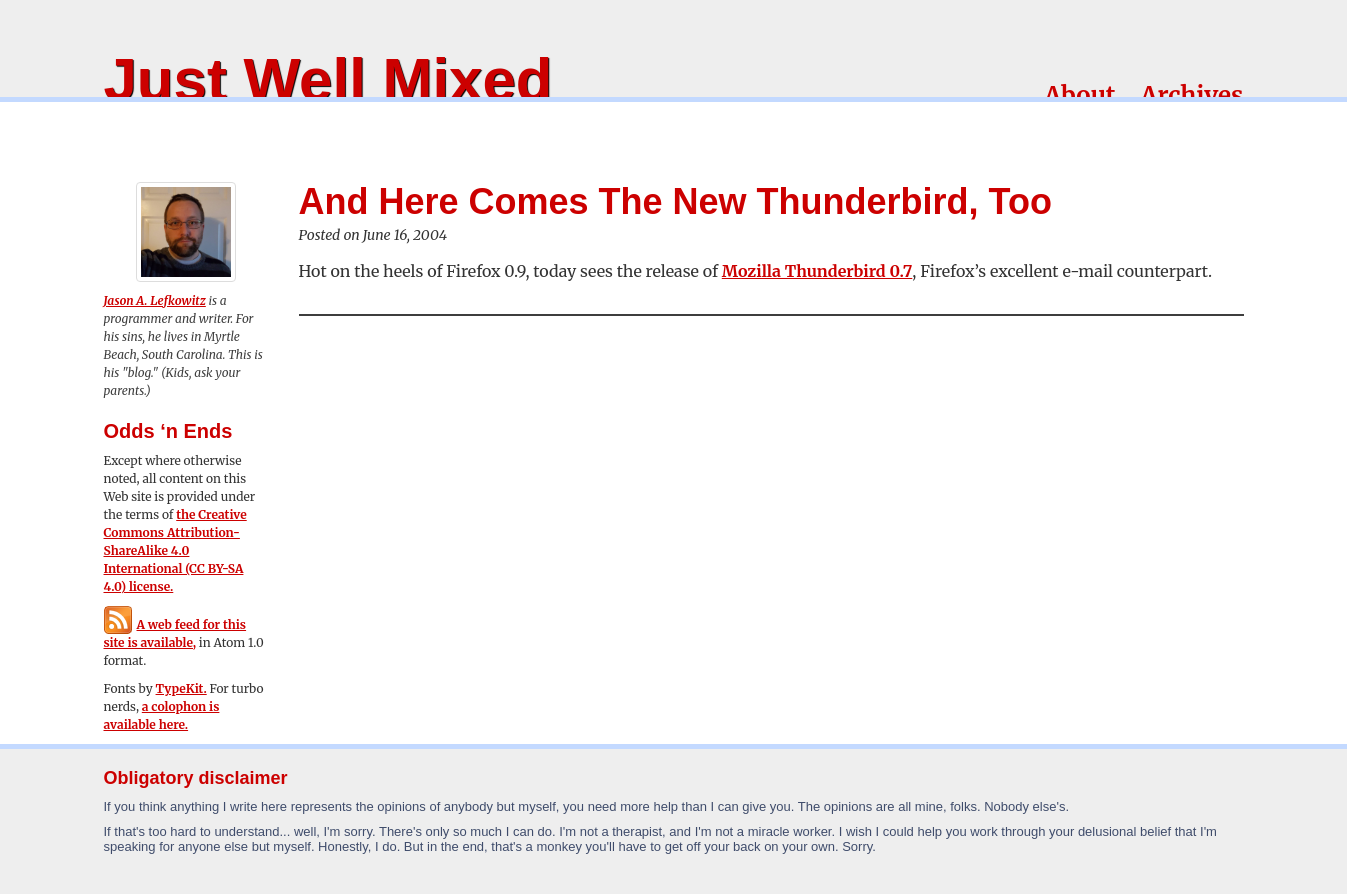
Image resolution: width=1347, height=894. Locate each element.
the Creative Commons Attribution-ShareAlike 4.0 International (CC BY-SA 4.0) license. (175, 550)
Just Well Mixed (328, 79)
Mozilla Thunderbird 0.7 (817, 271)
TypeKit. (181, 688)
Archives (1191, 95)
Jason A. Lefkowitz (155, 300)
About (1079, 95)
